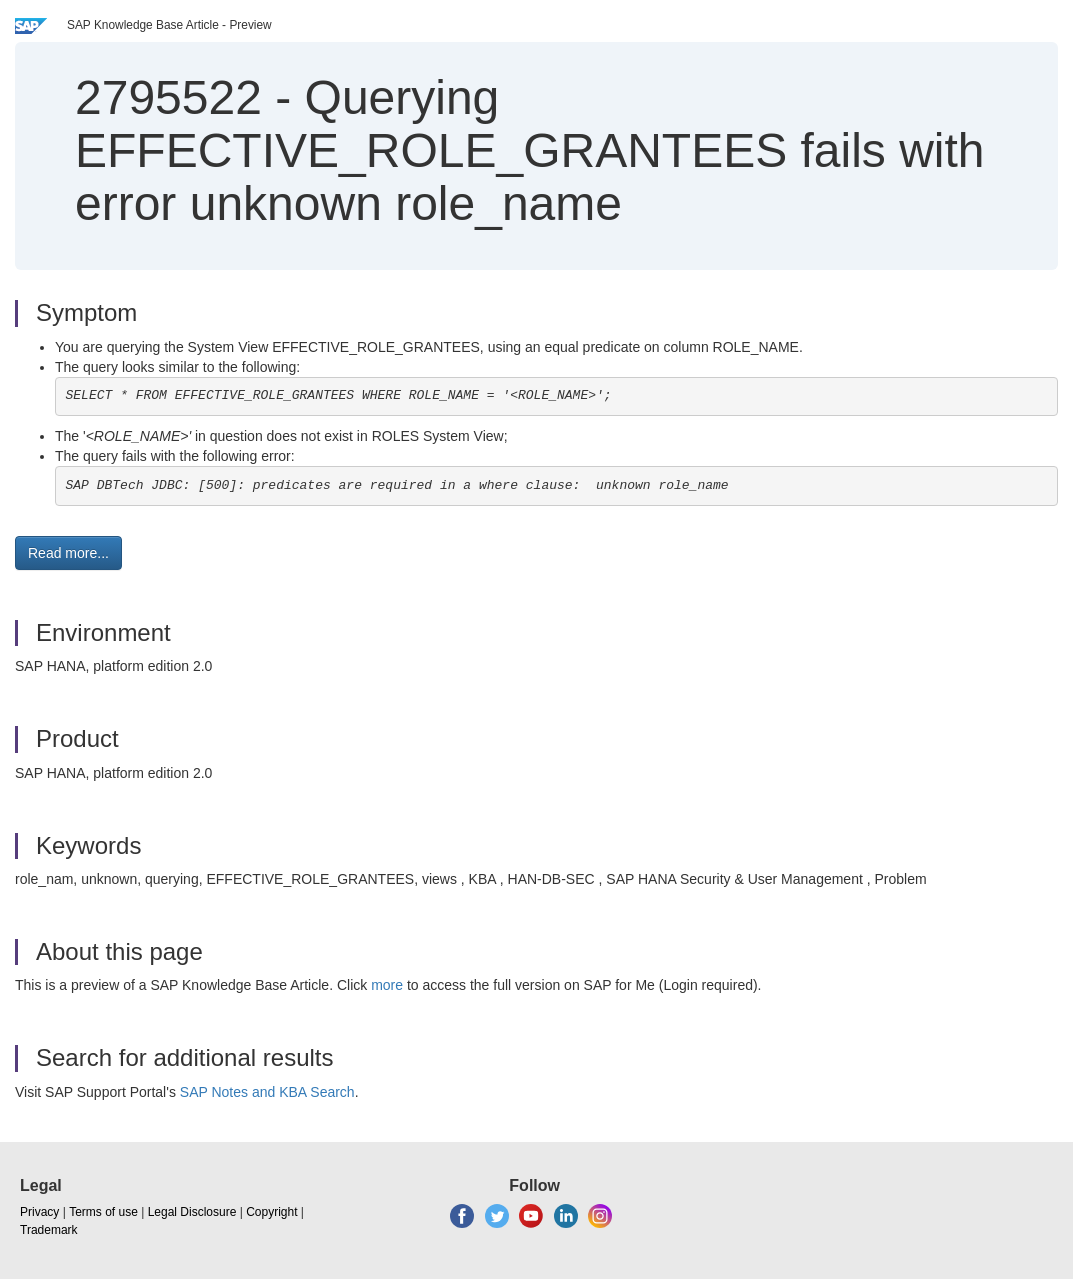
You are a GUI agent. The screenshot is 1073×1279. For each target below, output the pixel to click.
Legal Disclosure (192, 1212)
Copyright (271, 1212)
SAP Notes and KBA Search (267, 1092)
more (387, 985)
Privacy (39, 1212)
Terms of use (103, 1212)
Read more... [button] (68, 553)
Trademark (49, 1230)
